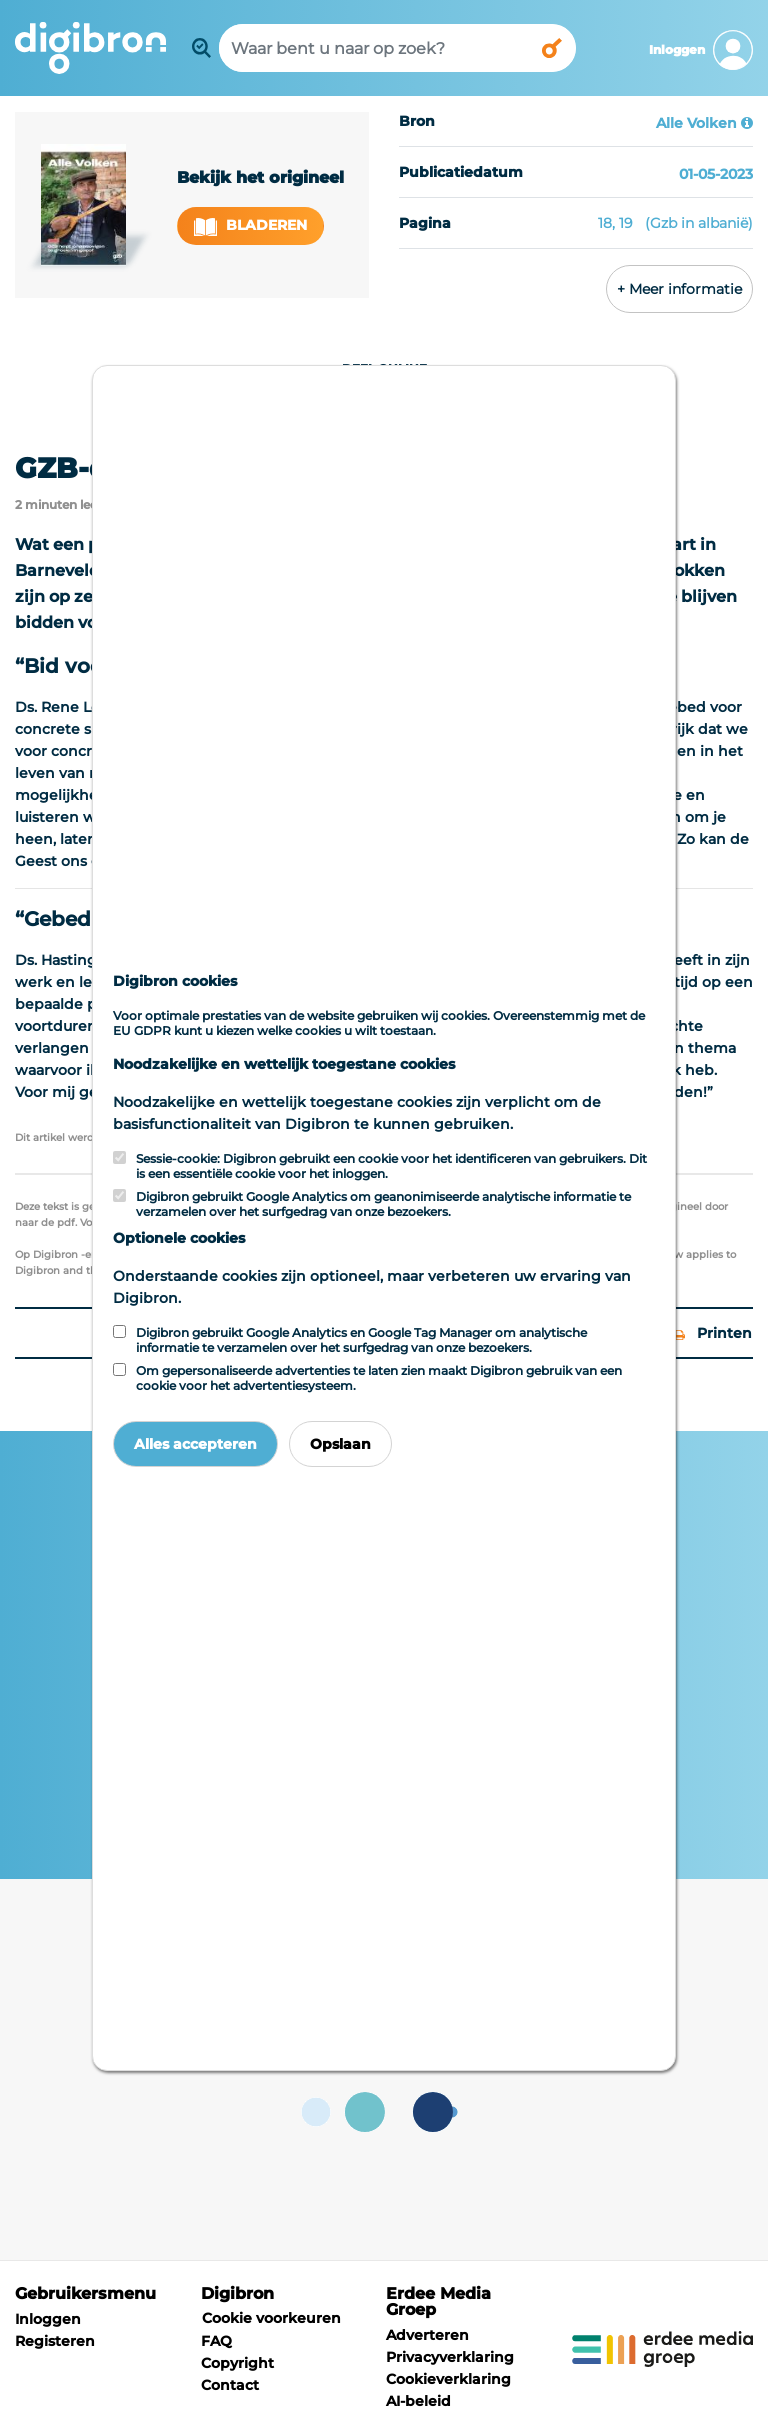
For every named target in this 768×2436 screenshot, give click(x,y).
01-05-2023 (716, 174)
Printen (713, 1333)
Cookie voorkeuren (271, 2318)
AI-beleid (418, 2401)
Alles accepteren (195, 1444)
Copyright (237, 2363)
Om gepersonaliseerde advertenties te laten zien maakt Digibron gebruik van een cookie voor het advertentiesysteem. (379, 1378)
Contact (230, 2385)
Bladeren (251, 225)
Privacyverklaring (450, 2357)
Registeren (55, 2341)
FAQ (216, 2341)
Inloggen (48, 2319)
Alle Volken (696, 123)
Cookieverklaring (448, 2379)
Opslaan (340, 1444)
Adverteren (427, 2335)
